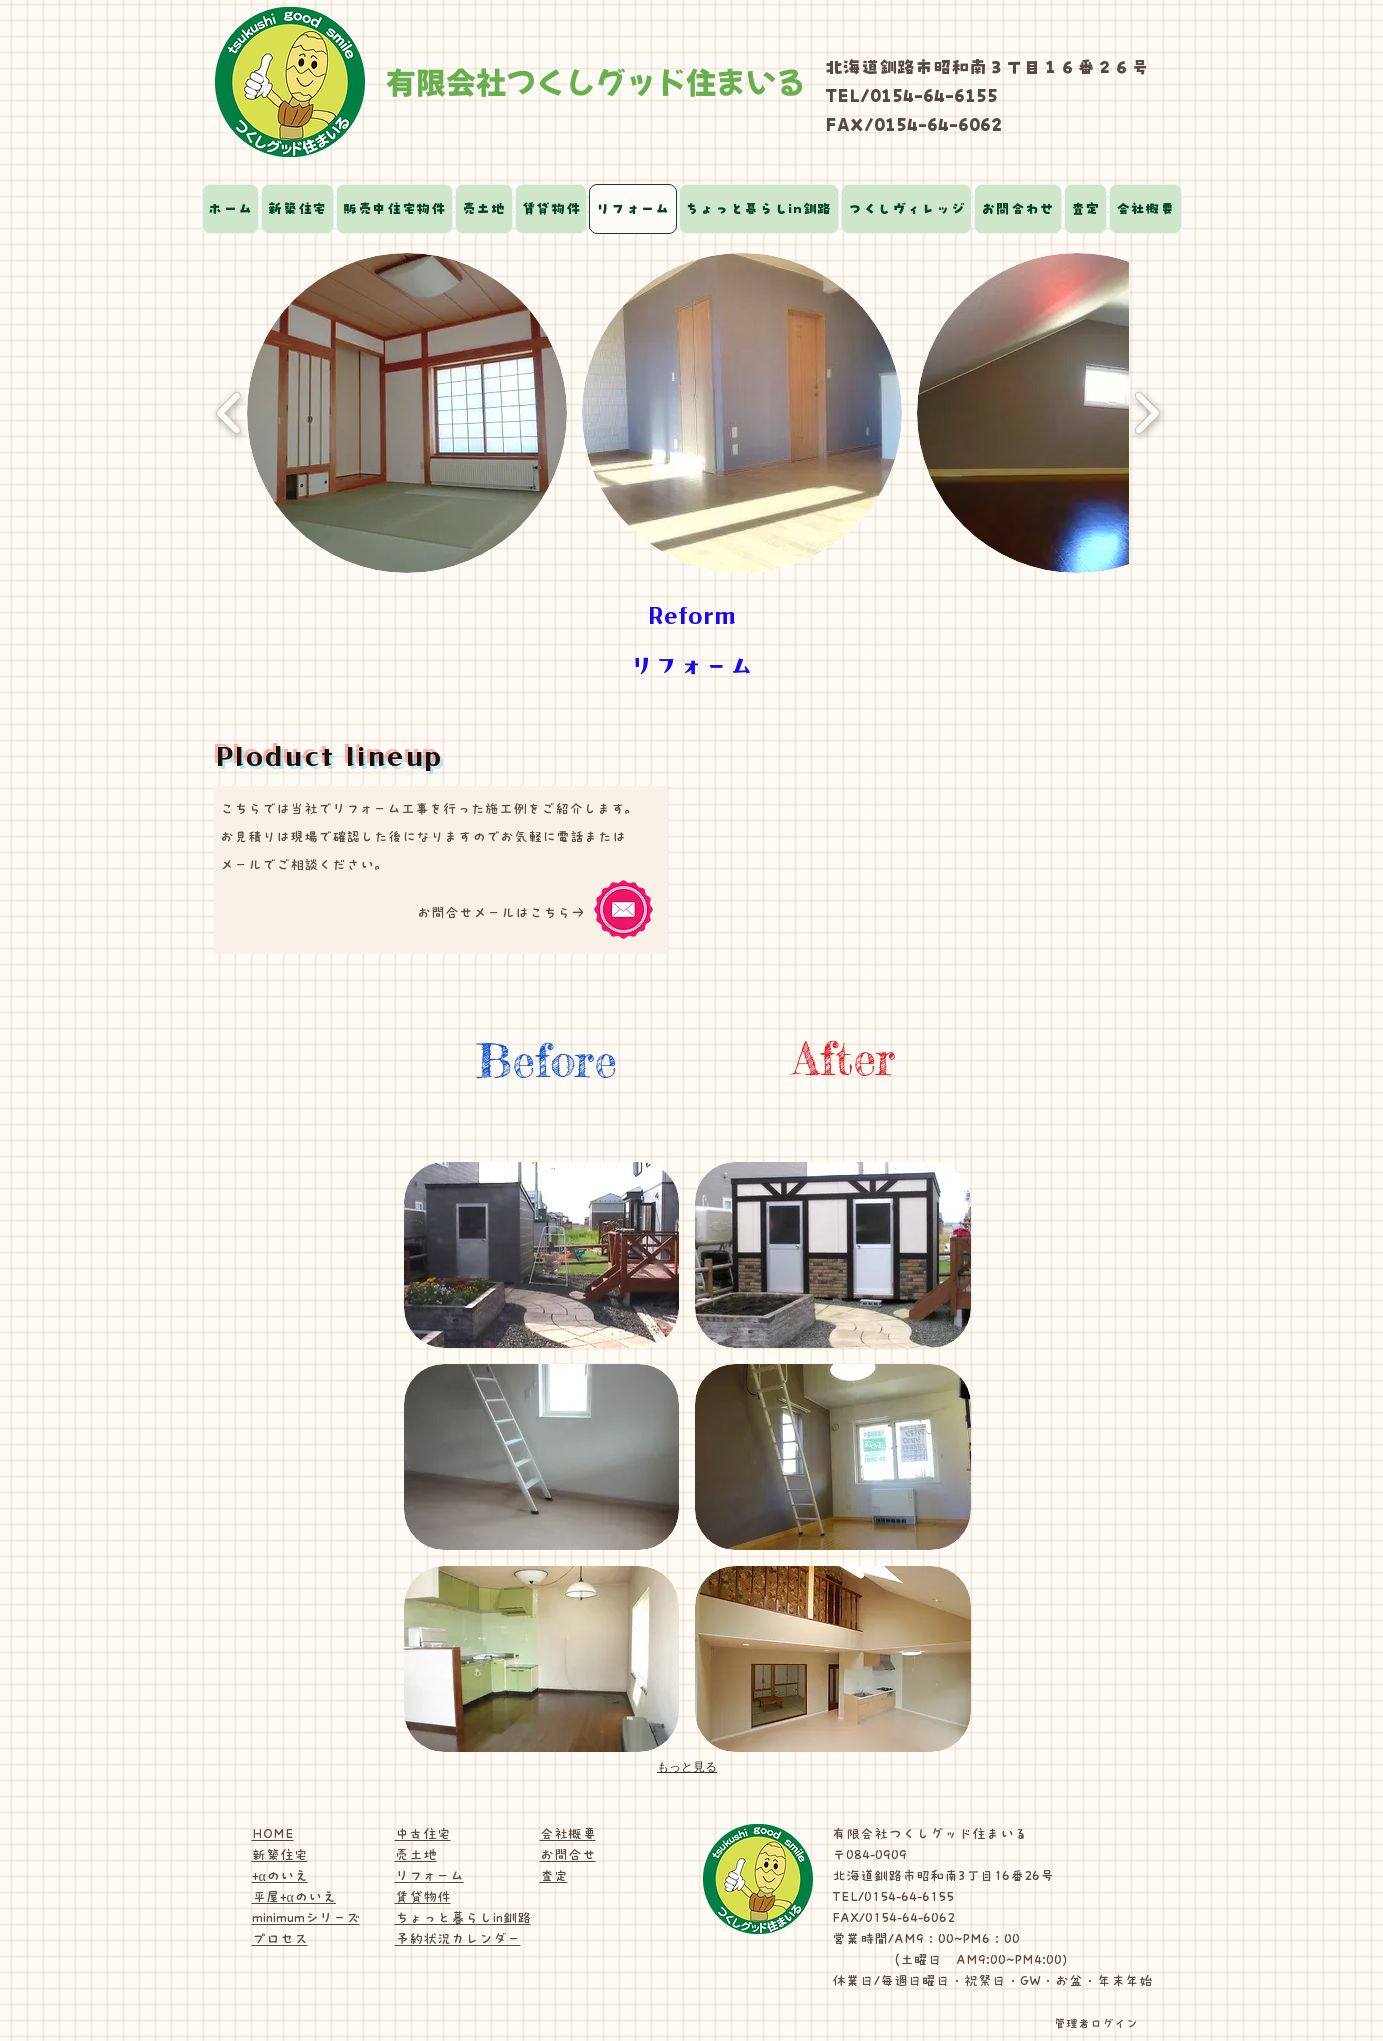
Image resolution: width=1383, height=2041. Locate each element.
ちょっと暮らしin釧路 (463, 1918)
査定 (554, 1876)
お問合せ (568, 1855)
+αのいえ (280, 1876)
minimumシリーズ (306, 1918)
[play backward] (229, 413)
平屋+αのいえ (294, 1897)
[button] (407, 413)
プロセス (280, 1939)
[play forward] (1146, 413)
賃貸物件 (423, 1897)
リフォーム (429, 1876)
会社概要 (568, 1834)
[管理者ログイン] (1096, 2023)
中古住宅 (423, 1834)
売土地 (416, 1855)
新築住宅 (280, 1855)
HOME (273, 1834)
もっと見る (687, 1767)
